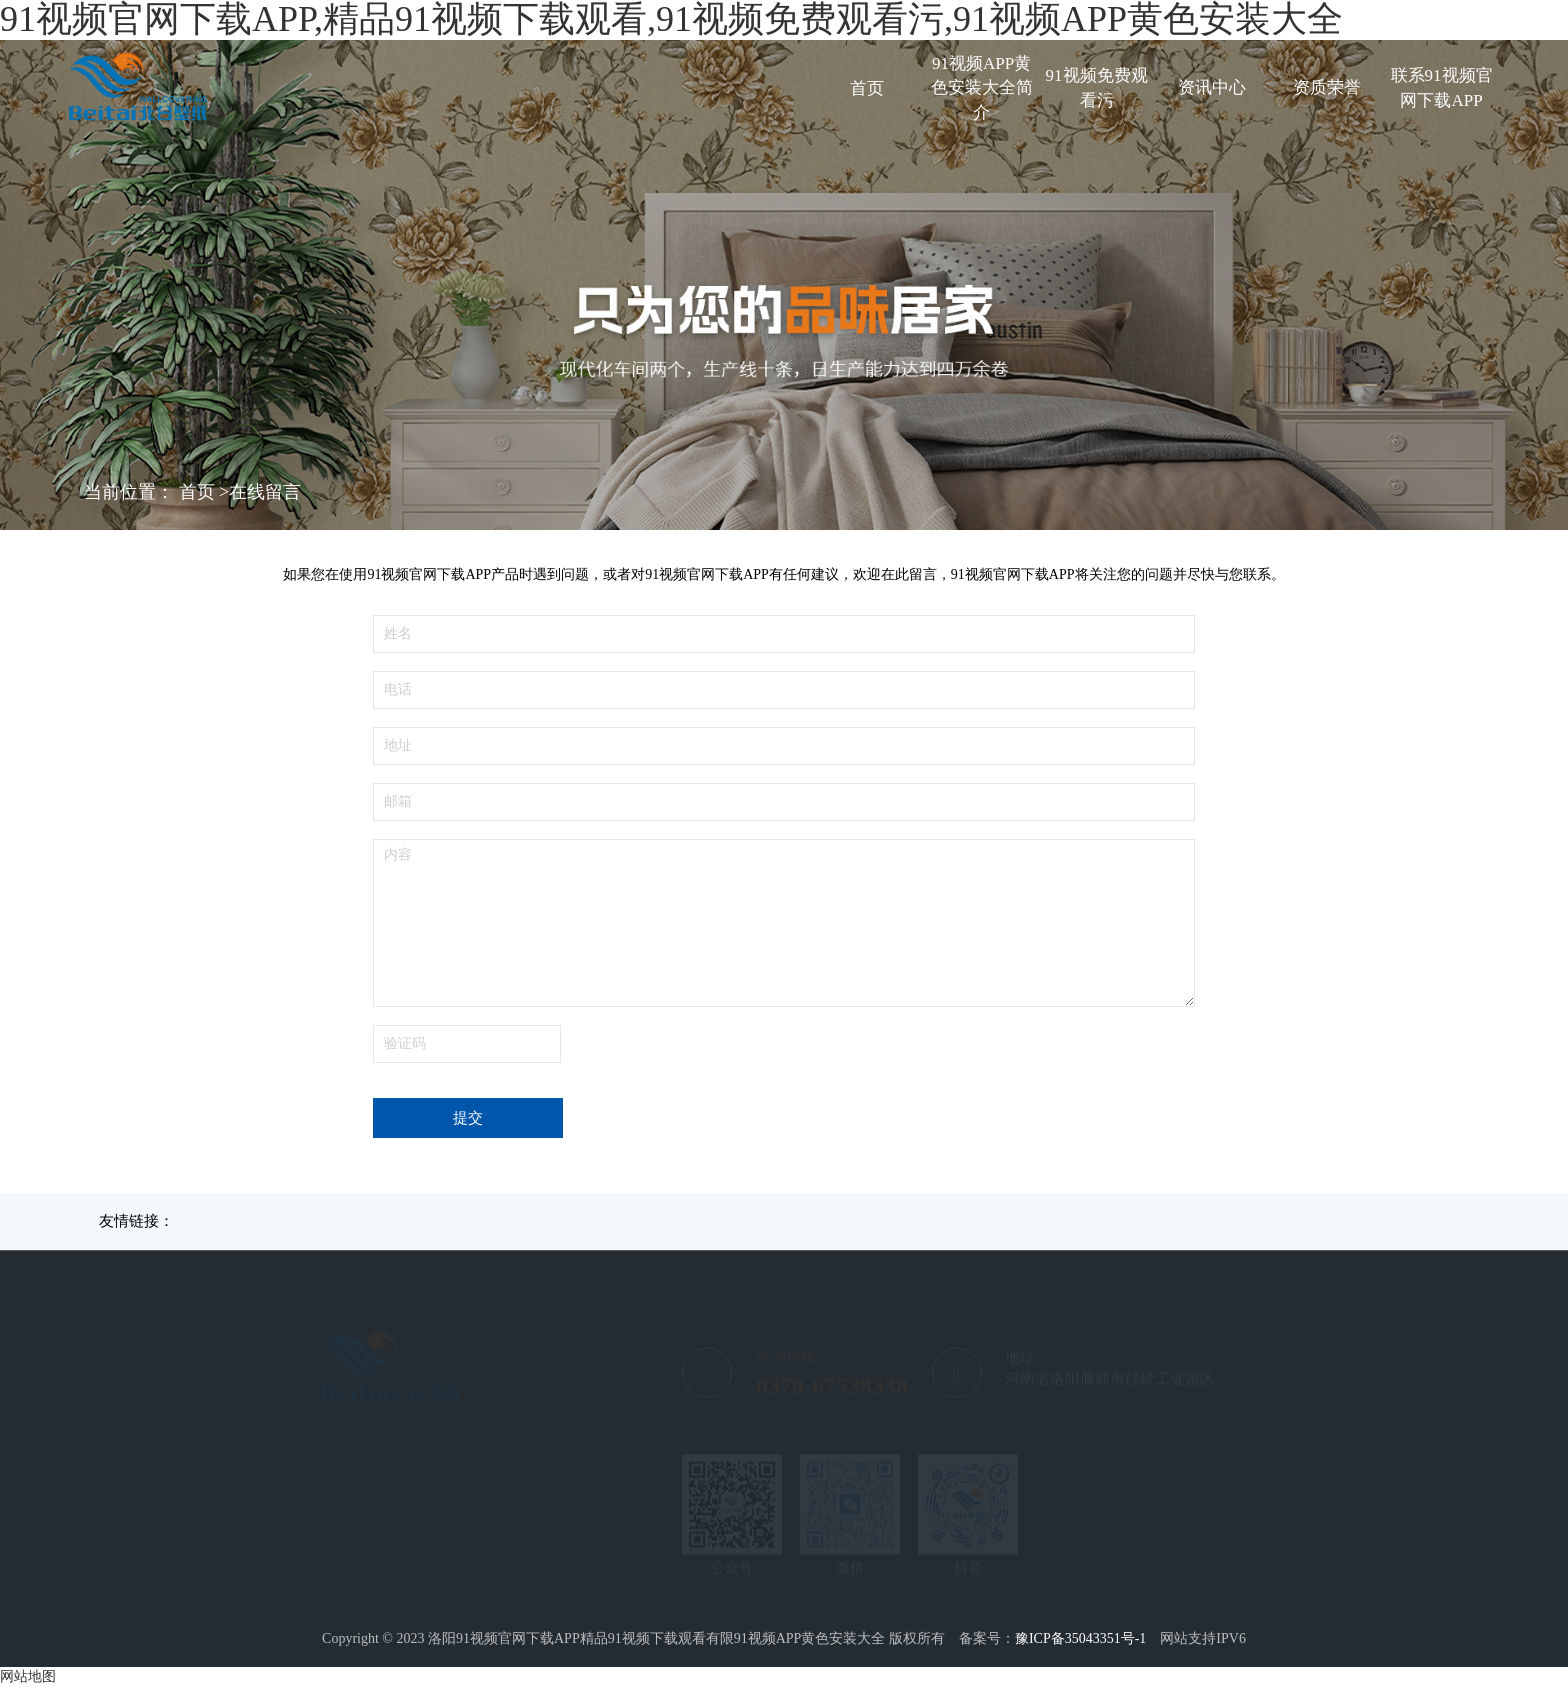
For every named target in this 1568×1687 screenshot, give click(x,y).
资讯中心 (1212, 87)
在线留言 (265, 492)
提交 (468, 1118)
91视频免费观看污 (1097, 87)
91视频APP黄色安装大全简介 (982, 88)
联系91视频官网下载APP (1442, 87)
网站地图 (28, 1676)
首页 (867, 88)
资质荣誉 (1327, 87)
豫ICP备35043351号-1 (1080, 1638)
